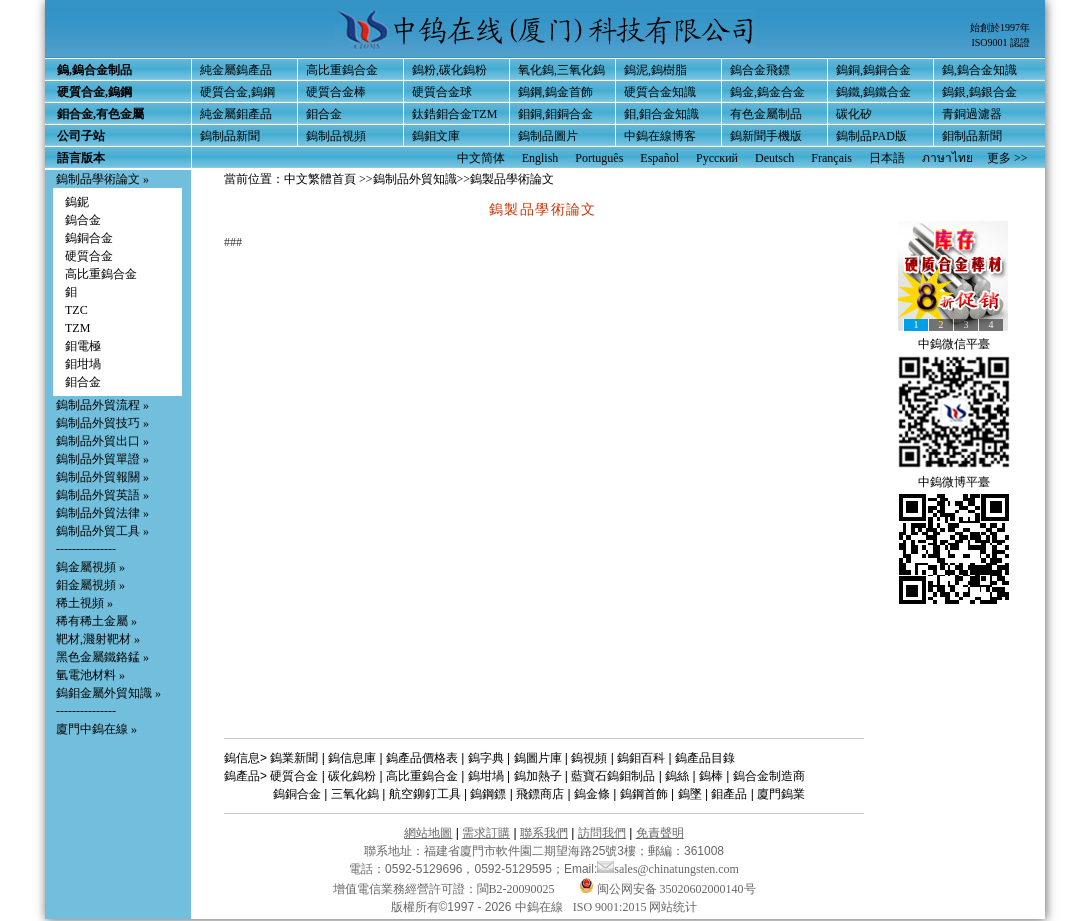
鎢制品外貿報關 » (102, 477)
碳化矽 (854, 114)
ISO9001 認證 (1000, 42)
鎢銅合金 (89, 238)
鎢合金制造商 (769, 776)
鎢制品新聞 (230, 136)
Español (659, 158)
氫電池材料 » (90, 675)
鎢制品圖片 (548, 136)
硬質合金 (89, 256)
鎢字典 (486, 758)
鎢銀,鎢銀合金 (979, 92)
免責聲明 (660, 833)
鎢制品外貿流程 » (102, 405)
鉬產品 (729, 794)
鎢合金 (83, 220)
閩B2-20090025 (516, 889)
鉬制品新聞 (972, 136)
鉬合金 (324, 114)
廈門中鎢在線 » (96, 729)
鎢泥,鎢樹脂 (655, 70)
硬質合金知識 (660, 92)
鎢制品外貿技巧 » (102, 423)
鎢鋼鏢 (488, 794)
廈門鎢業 (781, 794)
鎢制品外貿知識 (415, 179)
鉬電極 (83, 346)
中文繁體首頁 (320, 179)
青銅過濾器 (972, 114)
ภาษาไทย (947, 158)
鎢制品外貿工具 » (102, 531)
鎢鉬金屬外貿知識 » (108, 693)
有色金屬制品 (766, 114)
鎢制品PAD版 (871, 136)
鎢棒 (711, 776)
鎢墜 (690, 794)
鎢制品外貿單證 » (102, 459)
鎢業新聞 (294, 758)
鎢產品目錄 (705, 758)
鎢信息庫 (352, 758)
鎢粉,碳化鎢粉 (449, 70)
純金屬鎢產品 (236, 70)
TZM (77, 328)
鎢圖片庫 (538, 758)
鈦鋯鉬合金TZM (454, 114)
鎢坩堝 (486, 776)
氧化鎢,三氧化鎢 (561, 70)
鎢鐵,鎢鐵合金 (873, 92)
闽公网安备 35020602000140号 (667, 889)
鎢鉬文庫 (436, 136)
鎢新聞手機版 (766, 136)
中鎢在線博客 (660, 136)
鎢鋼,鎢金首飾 (555, 92)
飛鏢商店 (540, 794)
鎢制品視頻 (336, 136)
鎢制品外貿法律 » (102, 513)
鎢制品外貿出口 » (102, 441)
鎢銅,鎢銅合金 (873, 70)
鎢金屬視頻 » (90, 567)
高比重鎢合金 (342, 70)
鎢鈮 (77, 202)
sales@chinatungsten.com (668, 869)
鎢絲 (677, 776)
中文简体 (481, 158)
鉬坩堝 (83, 364)
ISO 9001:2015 (611, 907)
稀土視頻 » (84, 603)
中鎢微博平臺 (954, 482)
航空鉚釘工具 (425, 794)
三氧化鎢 (355, 794)
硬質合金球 (442, 92)
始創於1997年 (1000, 27)
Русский (717, 158)
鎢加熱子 (538, 776)
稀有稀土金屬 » (96, 621)
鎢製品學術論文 (512, 179)
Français (831, 158)
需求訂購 (486, 833)
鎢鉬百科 (641, 758)
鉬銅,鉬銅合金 (555, 114)
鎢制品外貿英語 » (102, 495)
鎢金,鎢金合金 (767, 92)
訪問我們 (602, 833)
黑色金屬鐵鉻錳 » (102, 657)
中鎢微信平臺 (954, 344)
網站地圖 (428, 833)
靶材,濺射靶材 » (98, 639)
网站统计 (673, 907)
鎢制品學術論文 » (102, 179)
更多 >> (1007, 158)
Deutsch (774, 158)
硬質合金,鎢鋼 (237, 92)
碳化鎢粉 (352, 776)
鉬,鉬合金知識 (661, 114)
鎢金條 (592, 794)
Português (599, 158)
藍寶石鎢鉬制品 (613, 776)
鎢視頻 (589, 758)
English (540, 158)
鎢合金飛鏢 (760, 70)
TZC (76, 310)
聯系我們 (544, 833)
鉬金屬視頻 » (90, 585)
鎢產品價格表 (422, 758)
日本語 (887, 158)
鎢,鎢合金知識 (979, 70)
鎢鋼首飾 (644, 794)
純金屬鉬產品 (236, 114)
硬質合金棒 (336, 92)
